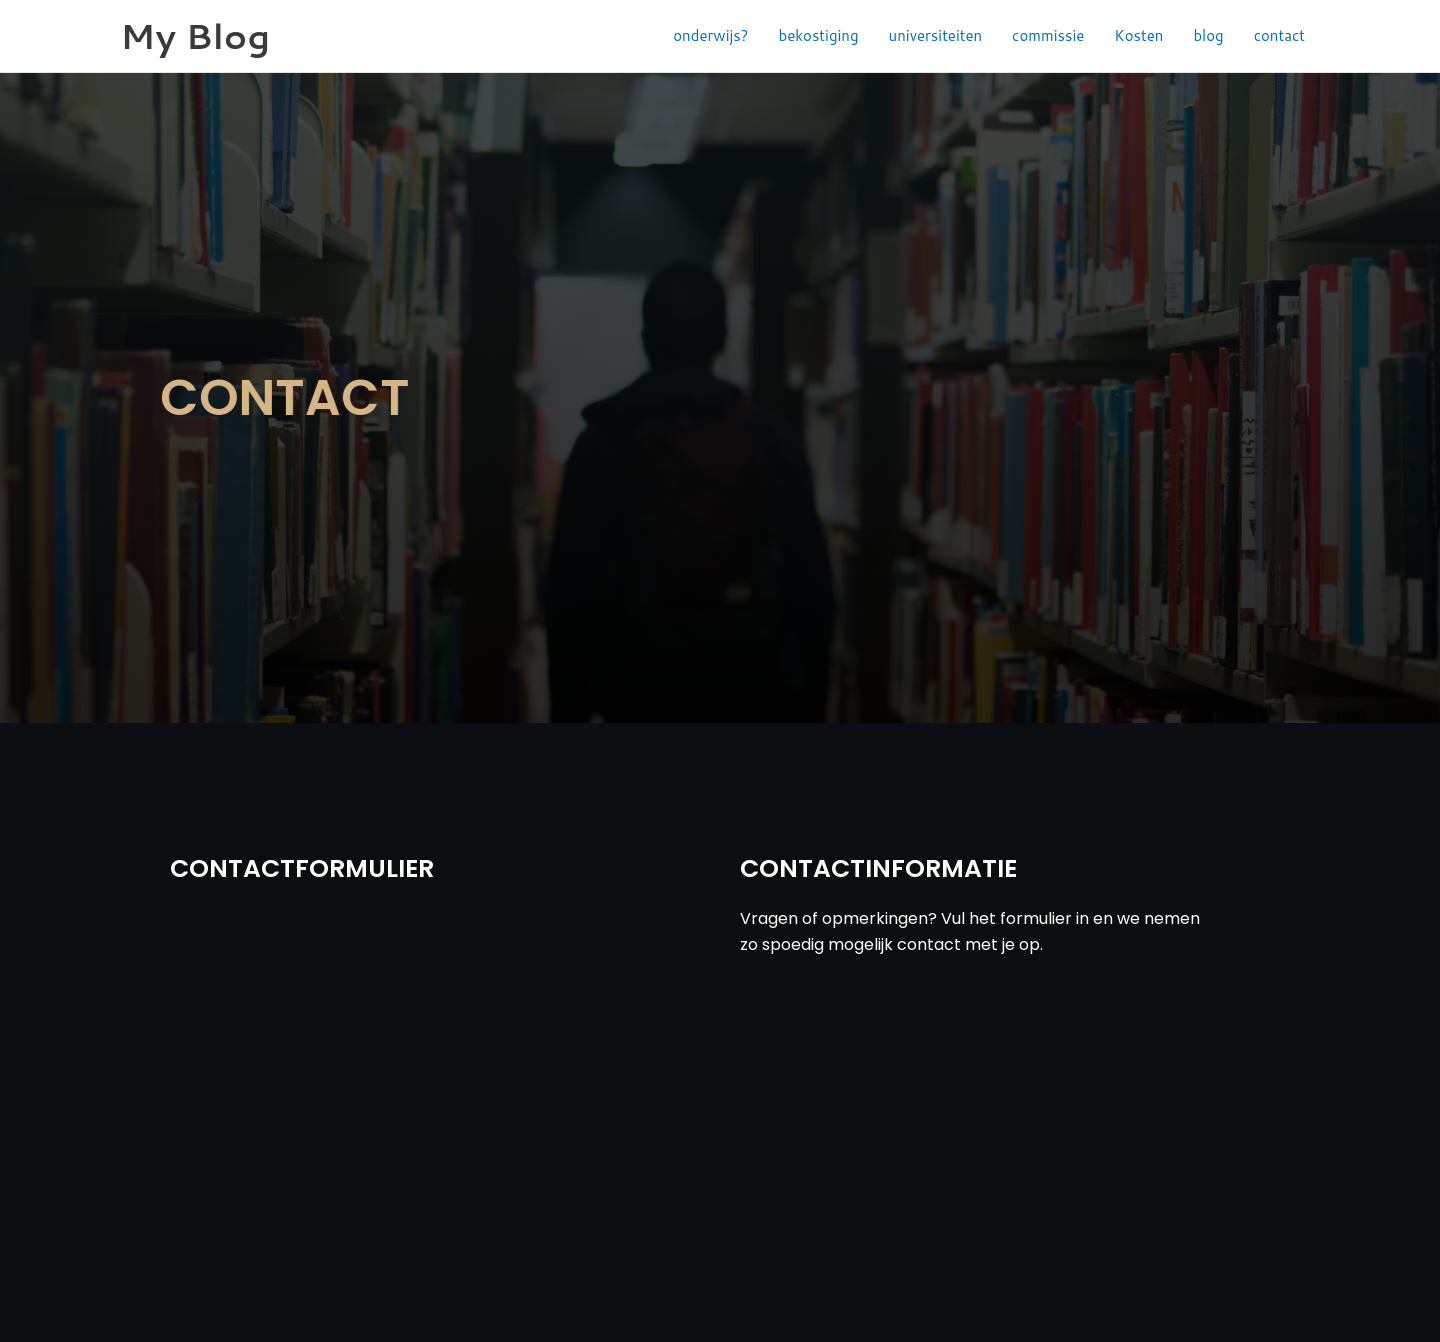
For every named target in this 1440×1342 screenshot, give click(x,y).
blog (1208, 35)
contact (1279, 35)
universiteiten (936, 35)
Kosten (1138, 35)
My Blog (195, 35)
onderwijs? (710, 35)
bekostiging (818, 35)
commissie (1048, 35)
